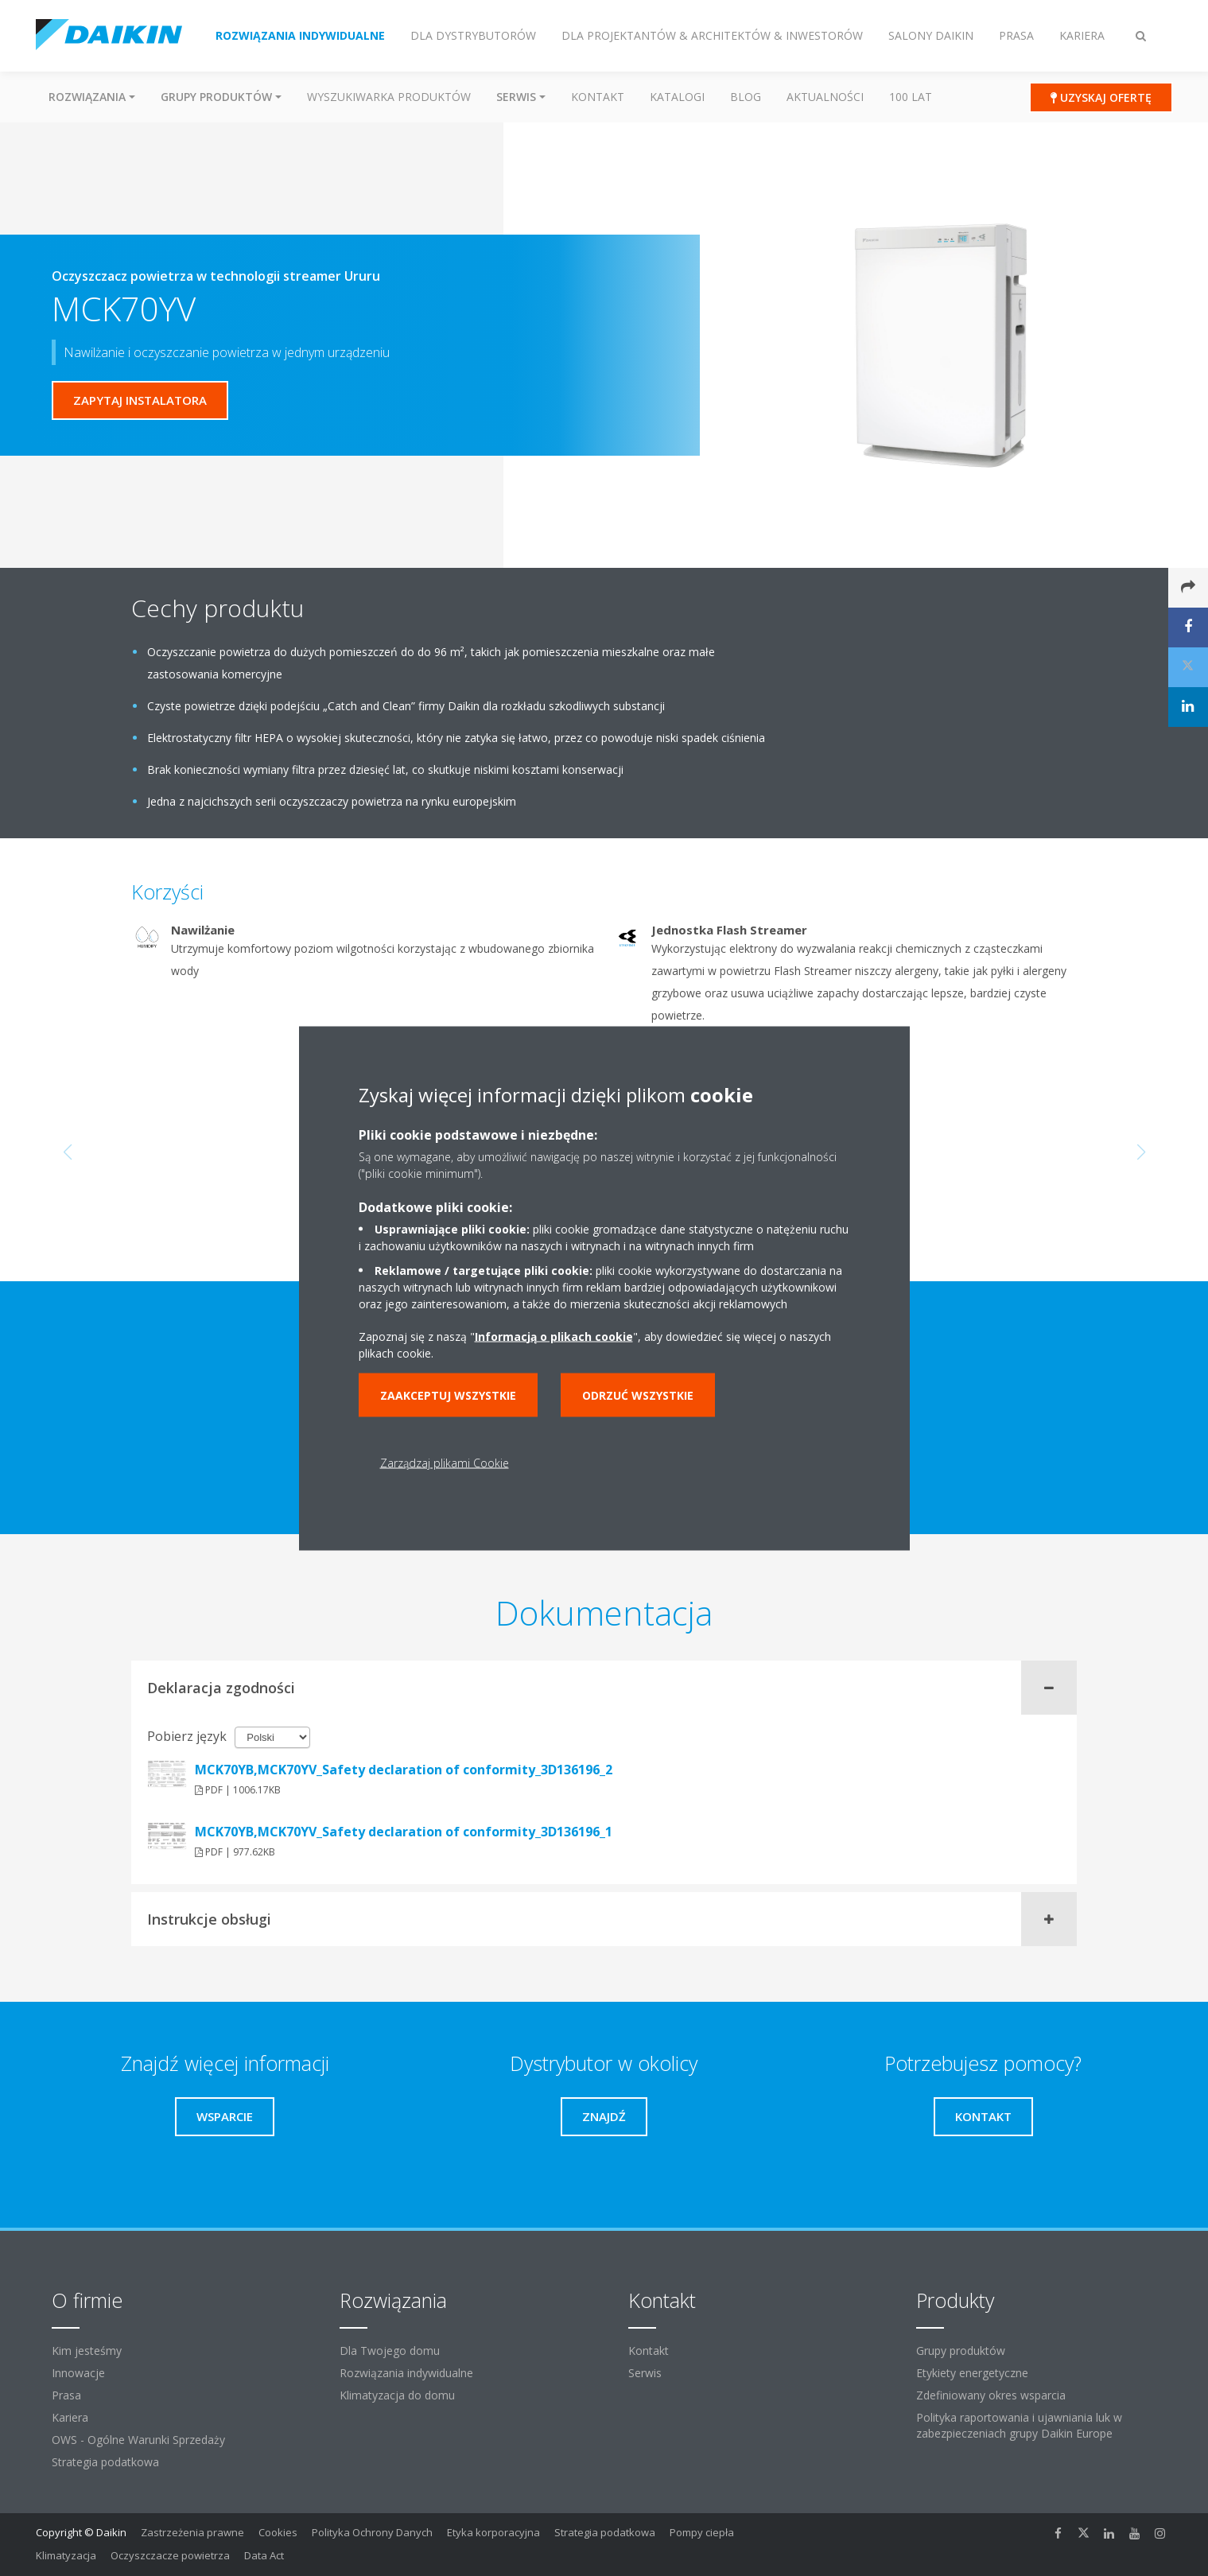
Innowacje (78, 2372)
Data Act (264, 2555)
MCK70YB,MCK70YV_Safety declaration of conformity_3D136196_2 (403, 1769)
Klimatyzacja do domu (397, 2395)
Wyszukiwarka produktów (389, 96)
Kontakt (597, 96)
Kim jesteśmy (87, 2350)
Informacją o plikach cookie (554, 1335)
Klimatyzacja (66, 2555)
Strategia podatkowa (105, 2461)
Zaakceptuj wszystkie (448, 1394)
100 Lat (910, 96)
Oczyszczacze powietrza (170, 2555)
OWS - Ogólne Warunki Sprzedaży (138, 2439)
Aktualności (825, 96)
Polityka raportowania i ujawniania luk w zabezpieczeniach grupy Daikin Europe (1019, 2425)
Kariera (70, 2417)
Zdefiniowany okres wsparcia (991, 2395)
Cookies (277, 2532)
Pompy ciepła (702, 2532)
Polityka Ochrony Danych (372, 2532)
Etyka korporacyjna (493, 2532)
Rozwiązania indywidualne (406, 2372)
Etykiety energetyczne (972, 2372)
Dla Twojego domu (390, 2350)
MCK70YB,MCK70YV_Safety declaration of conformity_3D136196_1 (403, 1831)
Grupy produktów (960, 2350)
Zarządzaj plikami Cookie (444, 1462)
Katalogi (677, 96)
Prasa (66, 2395)
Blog (745, 96)
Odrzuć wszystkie (637, 1394)
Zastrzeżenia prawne (192, 2532)
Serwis (645, 2372)
